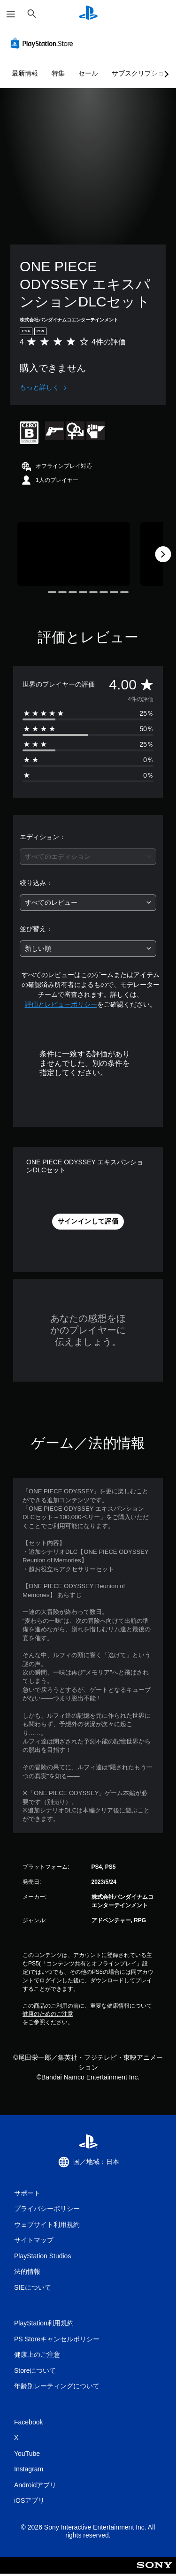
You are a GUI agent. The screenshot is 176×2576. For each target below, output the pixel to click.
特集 (58, 73)
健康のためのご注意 (48, 2013)
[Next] (163, 554)
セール (88, 73)
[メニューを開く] (10, 14)
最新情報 (25, 73)
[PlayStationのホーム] (88, 14)
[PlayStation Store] (44, 43)
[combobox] (88, 856)
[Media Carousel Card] (73, 554)
